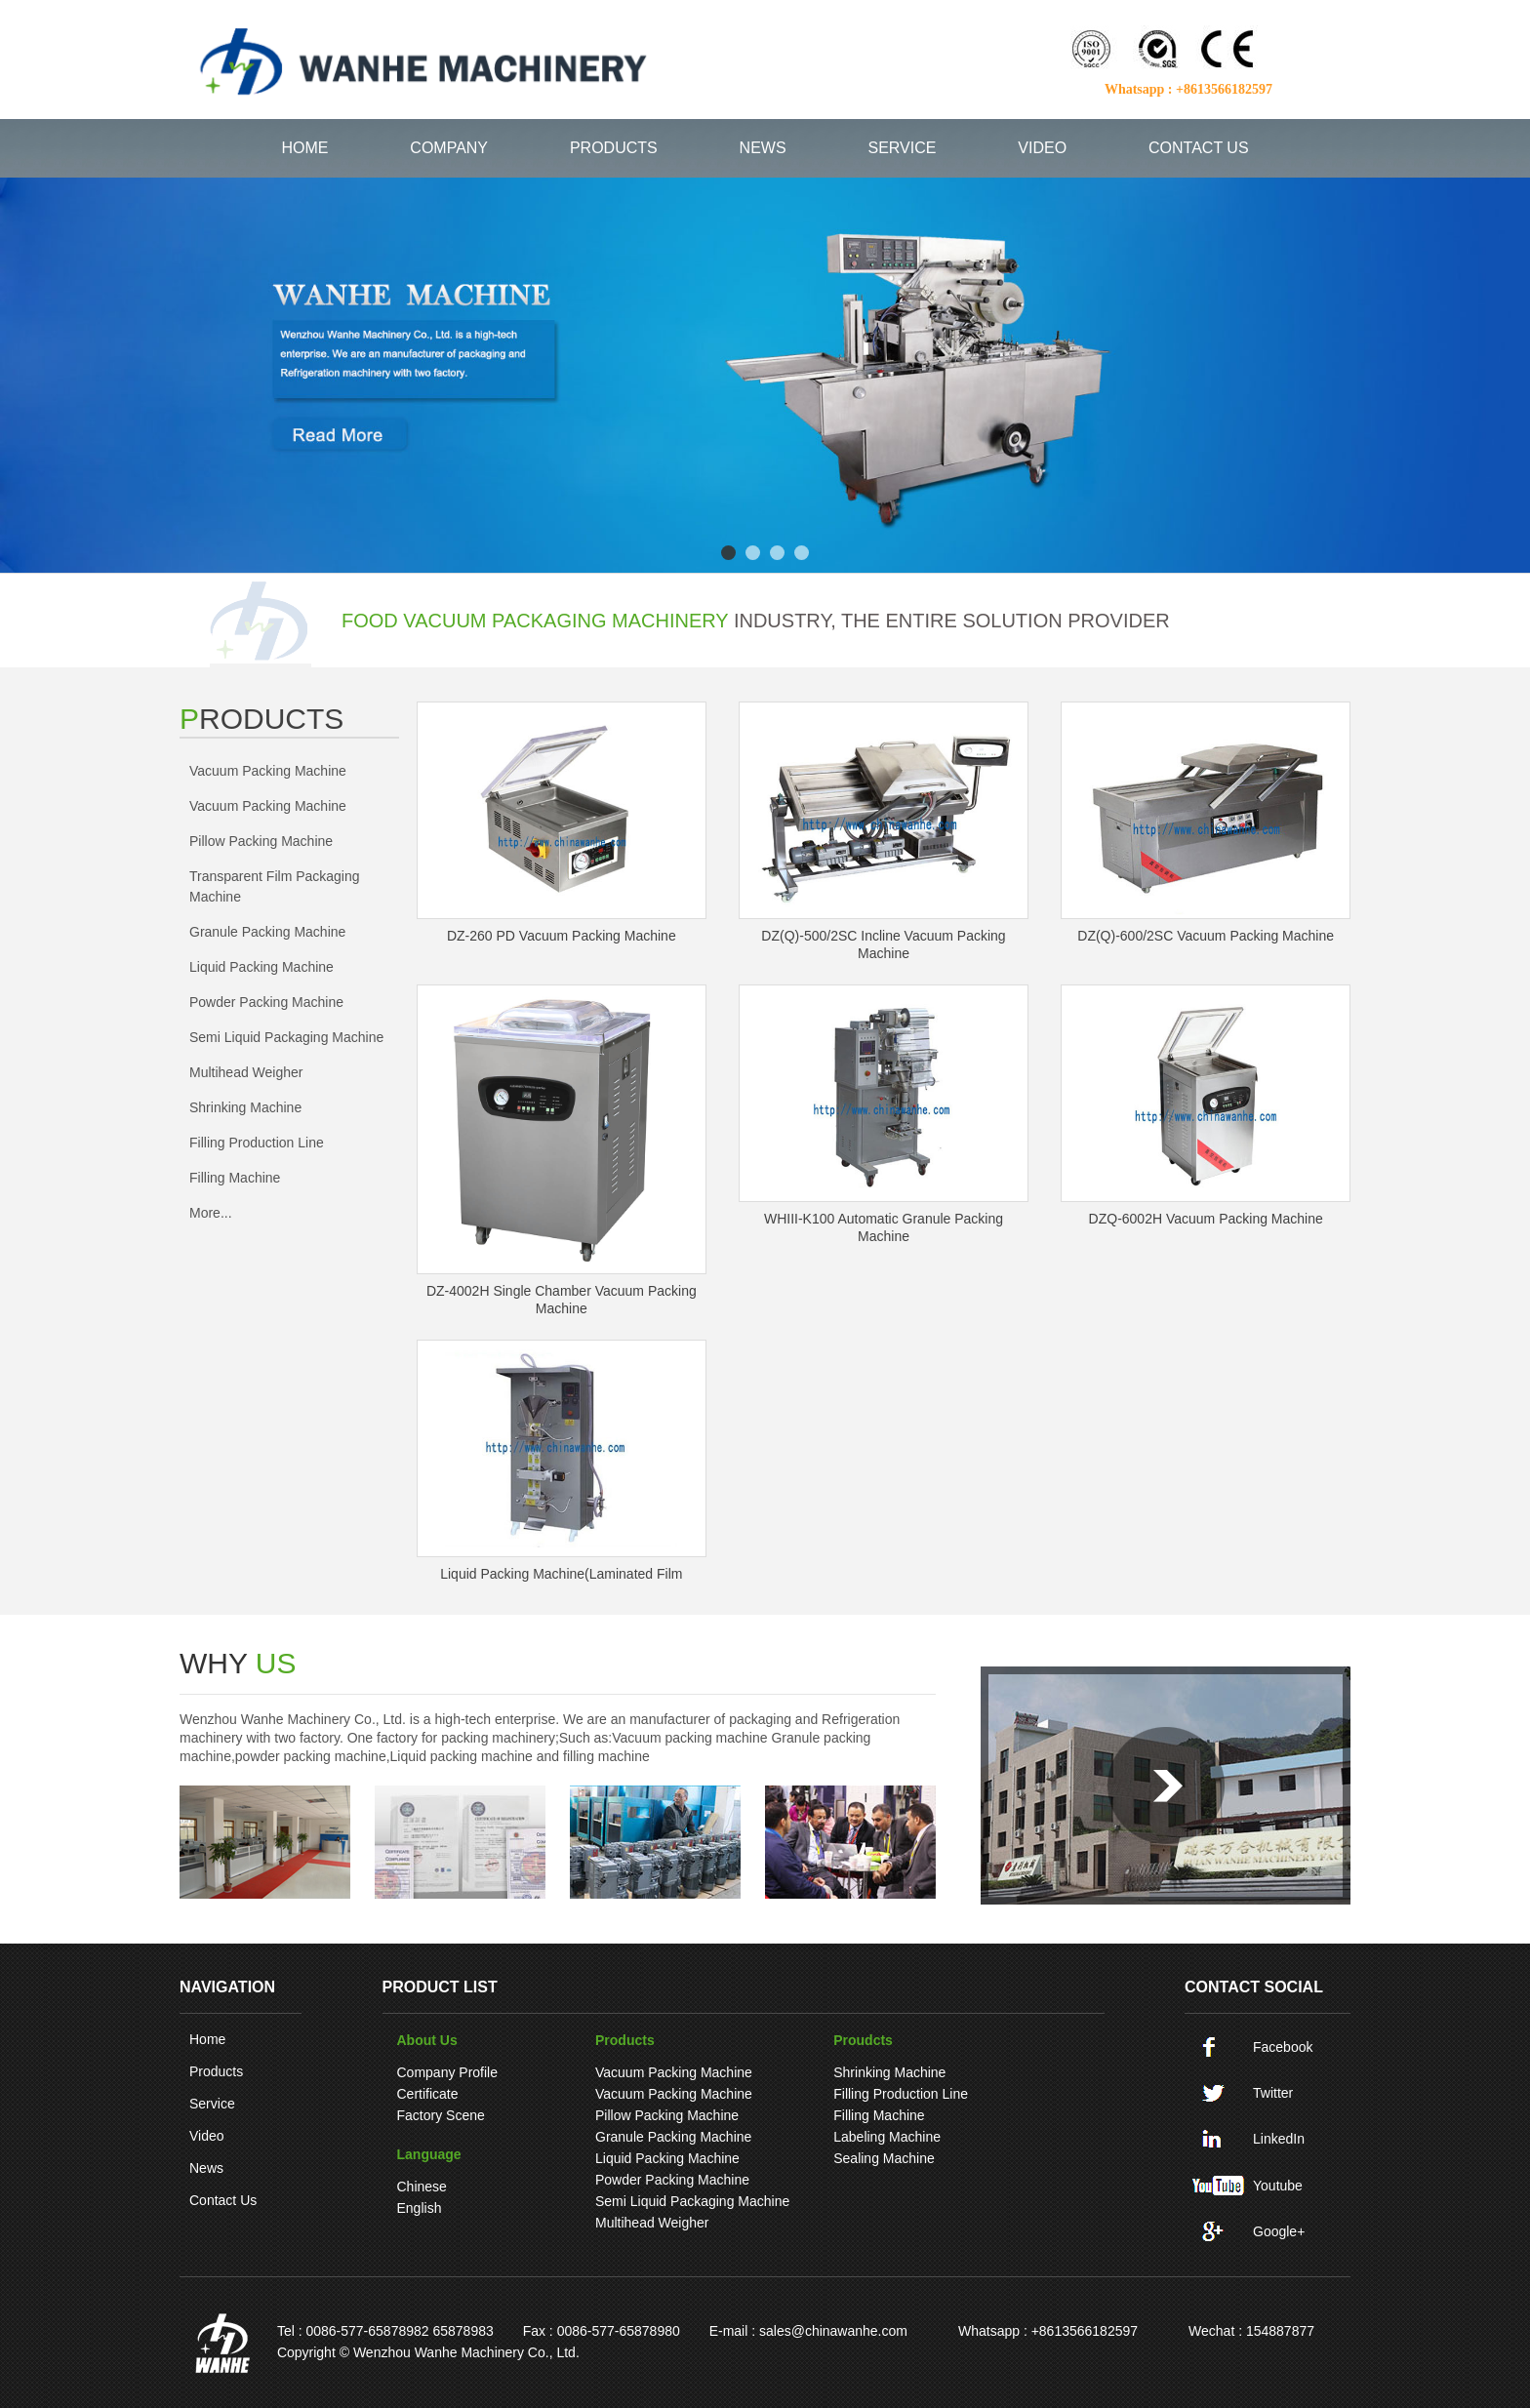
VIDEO (1042, 148)
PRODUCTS (614, 148)
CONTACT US (1198, 148)
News (206, 2168)
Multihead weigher (245, 1072)
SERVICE (902, 148)
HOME (304, 148)
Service (212, 2103)
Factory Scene (441, 2115)
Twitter (1273, 2093)
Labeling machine (887, 2137)
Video (206, 2136)
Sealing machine (884, 2158)
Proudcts (863, 2040)
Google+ (1279, 2231)
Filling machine (234, 1177)
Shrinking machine (245, 1107)
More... (210, 1213)
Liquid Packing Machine (261, 967)
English (419, 2208)
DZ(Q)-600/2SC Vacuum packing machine (1205, 935)
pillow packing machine (261, 841)
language (429, 2154)
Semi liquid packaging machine (286, 1037)
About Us (427, 2040)
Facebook (1282, 2047)
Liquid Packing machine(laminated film (561, 1574)
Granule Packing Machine (267, 932)
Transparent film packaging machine (274, 886)
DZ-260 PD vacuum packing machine (561, 935)
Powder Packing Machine (266, 1002)
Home (207, 2039)
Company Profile (448, 2072)
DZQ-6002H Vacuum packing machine (1206, 1218)
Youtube (1278, 2185)
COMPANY (449, 148)
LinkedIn (1279, 2139)
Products (216, 2071)
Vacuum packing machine (267, 771)
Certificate (428, 2094)
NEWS (763, 148)
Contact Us (223, 2200)
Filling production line (256, 1142)
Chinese (422, 2186)
